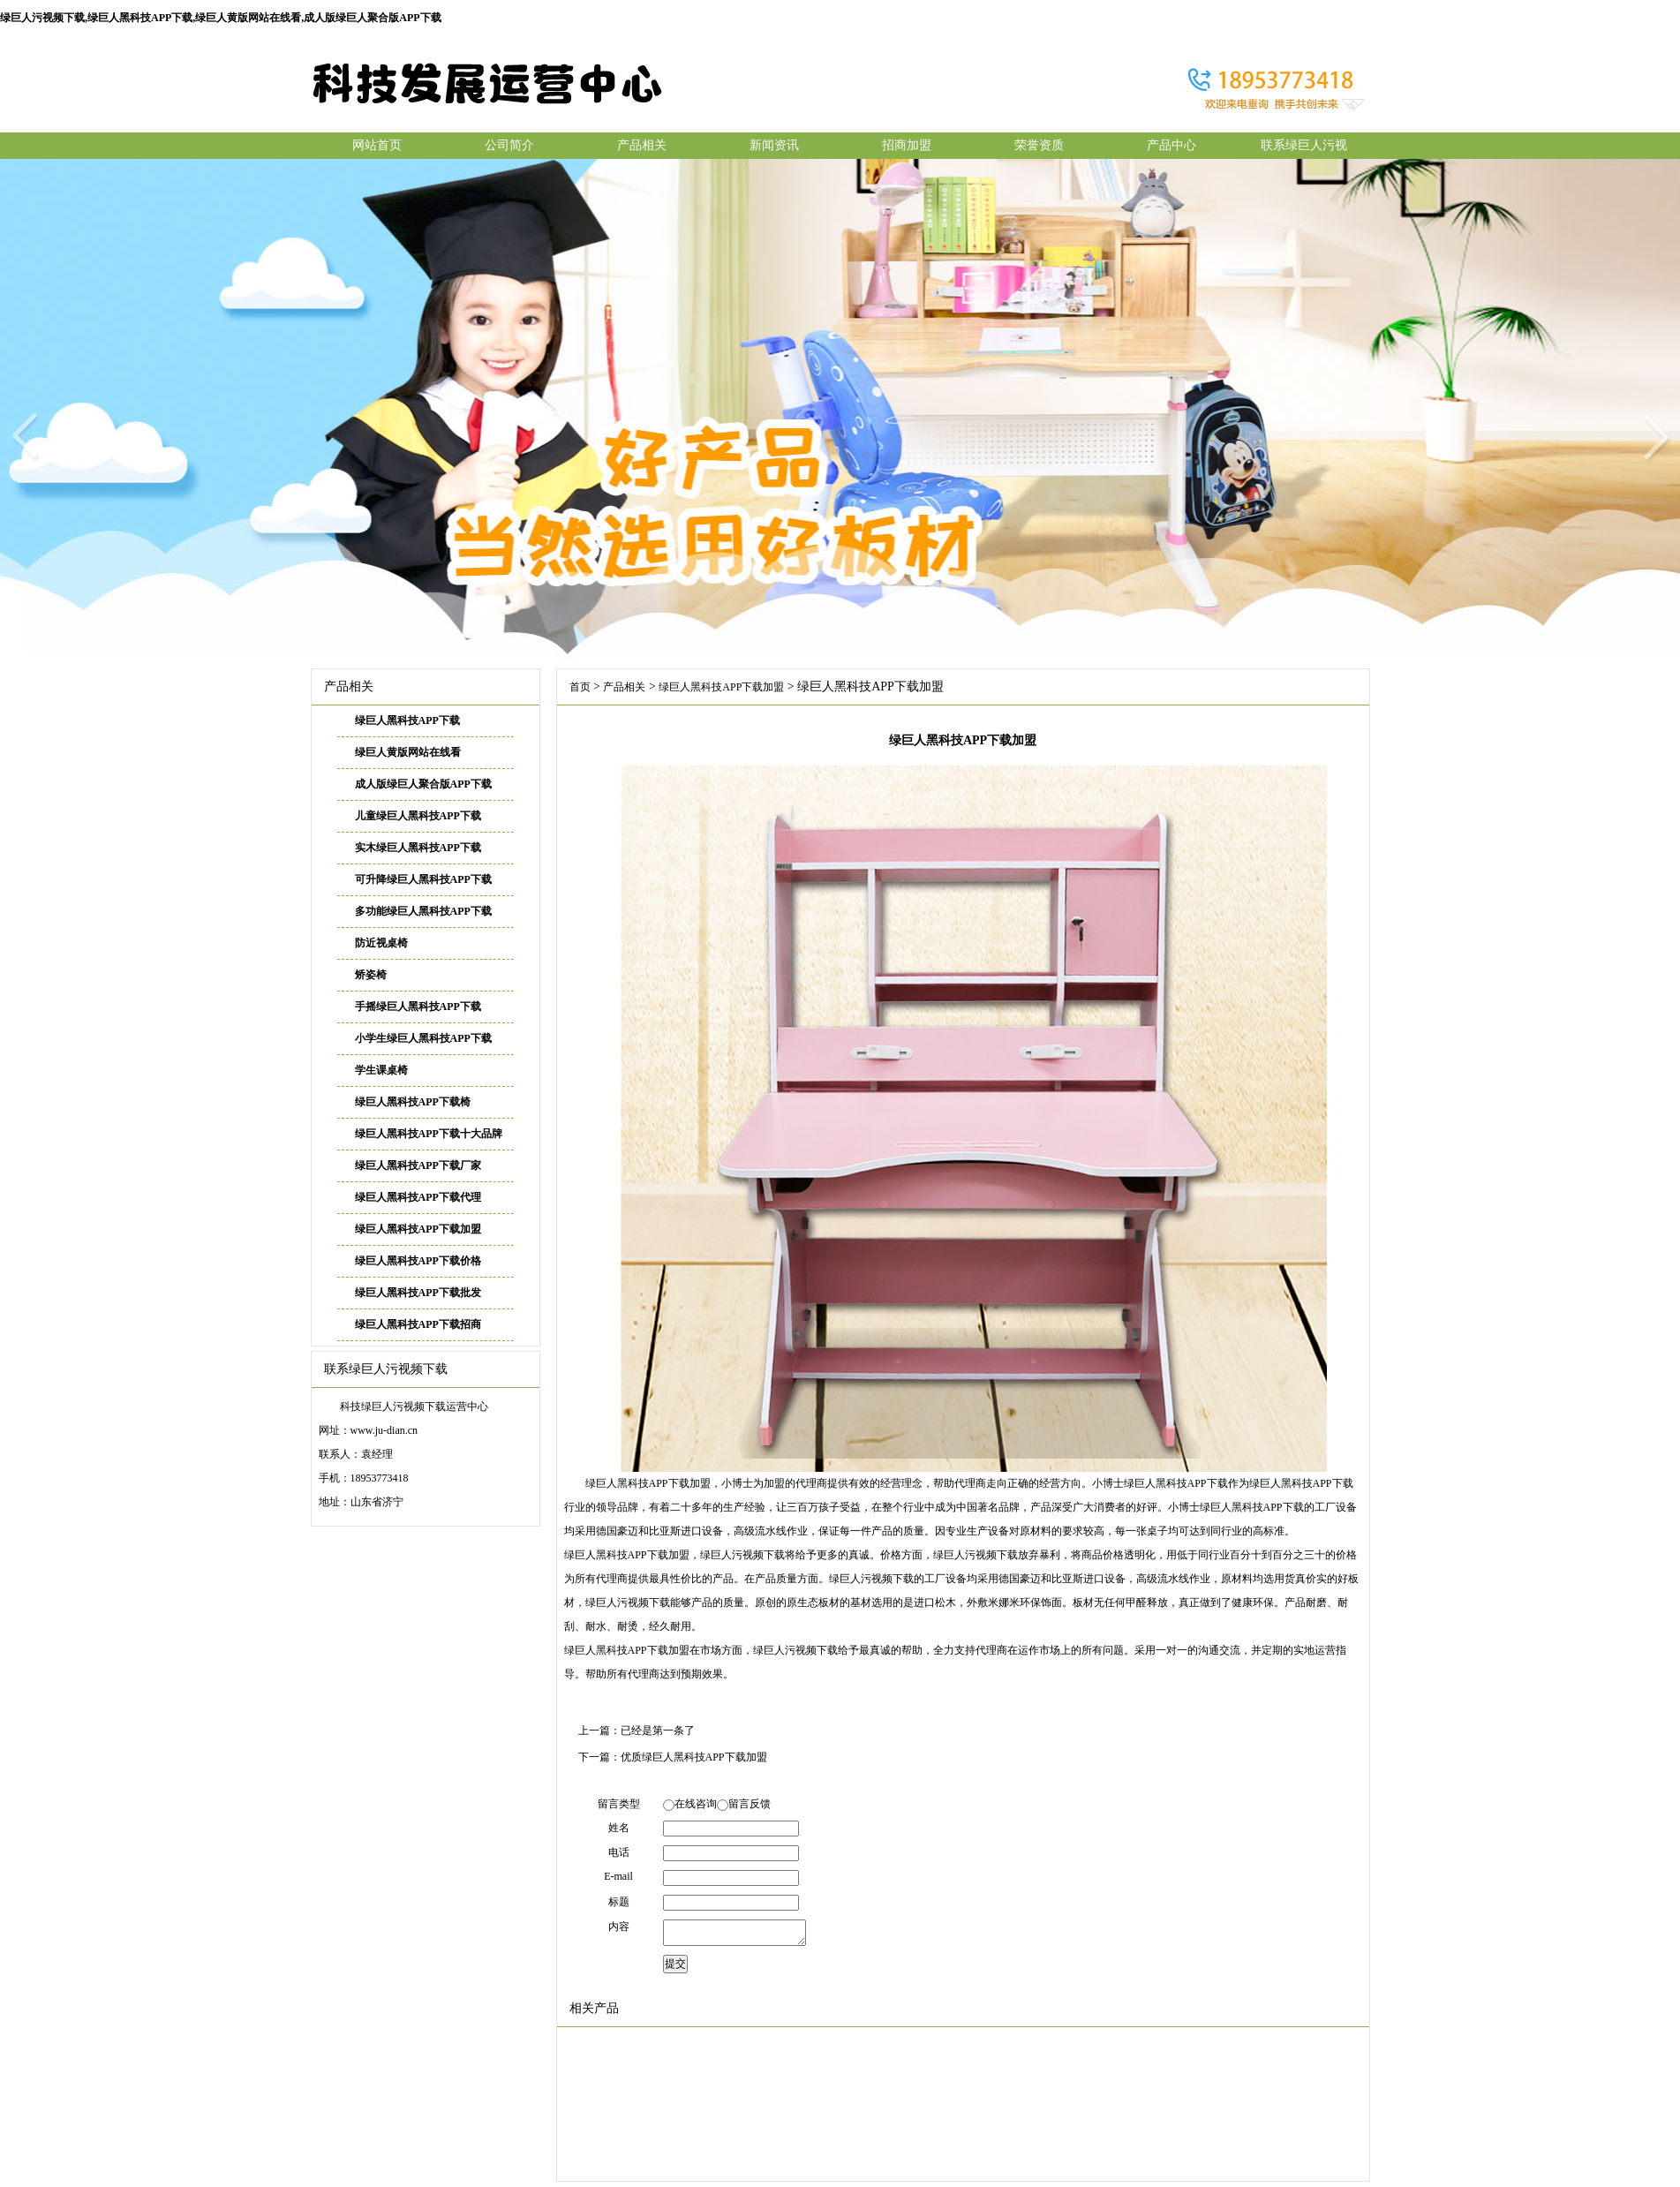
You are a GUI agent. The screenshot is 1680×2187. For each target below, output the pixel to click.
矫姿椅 (371, 975)
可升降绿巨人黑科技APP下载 (423, 879)
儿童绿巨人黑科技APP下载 (418, 816)
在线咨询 (695, 1804)
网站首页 (377, 145)
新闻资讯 (774, 145)
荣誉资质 (1039, 145)
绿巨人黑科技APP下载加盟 (418, 1229)
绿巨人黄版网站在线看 (408, 752)
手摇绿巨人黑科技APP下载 (418, 1006)
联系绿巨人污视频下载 (1304, 149)
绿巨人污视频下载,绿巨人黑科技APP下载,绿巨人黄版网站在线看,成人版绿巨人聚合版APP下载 (220, 17)
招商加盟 (906, 145)
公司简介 (509, 145)
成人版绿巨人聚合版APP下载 (423, 784)
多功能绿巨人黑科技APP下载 (423, 911)
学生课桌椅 (381, 1070)
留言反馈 (749, 1804)
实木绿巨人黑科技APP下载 (418, 847)
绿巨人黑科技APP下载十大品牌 (428, 1133)
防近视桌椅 (381, 943)
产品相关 (642, 145)
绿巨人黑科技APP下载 (407, 720)
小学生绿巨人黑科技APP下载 (423, 1038)
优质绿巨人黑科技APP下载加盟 (694, 1757)
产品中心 (1171, 145)
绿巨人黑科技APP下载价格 (418, 1261)
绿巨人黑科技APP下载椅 (413, 1102)
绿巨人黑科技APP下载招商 (418, 1324)
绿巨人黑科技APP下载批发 (418, 1292)
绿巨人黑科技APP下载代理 (418, 1197)
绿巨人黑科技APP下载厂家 (418, 1165)
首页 (580, 687)
